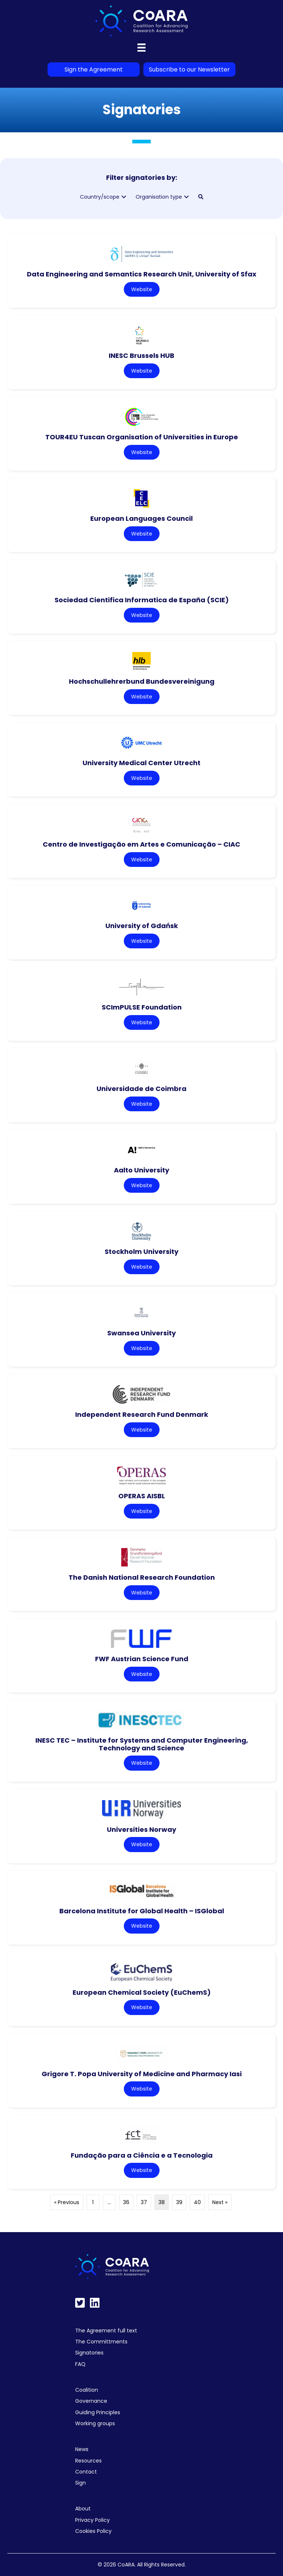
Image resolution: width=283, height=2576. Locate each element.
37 (144, 2202)
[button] (123, 197)
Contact (86, 2471)
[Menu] (141, 47)
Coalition (86, 2390)
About (83, 2508)
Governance (91, 2401)
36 (126, 2202)
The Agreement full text (106, 2330)
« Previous (66, 2202)
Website (141, 289)
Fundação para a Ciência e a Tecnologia (142, 2155)
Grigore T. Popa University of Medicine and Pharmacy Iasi (142, 2073)
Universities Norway (141, 1829)
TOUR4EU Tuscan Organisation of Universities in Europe (141, 437)
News (81, 2449)
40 (197, 2202)
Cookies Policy (93, 2531)
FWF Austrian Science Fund (141, 1658)
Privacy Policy (92, 2520)
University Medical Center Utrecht (141, 762)
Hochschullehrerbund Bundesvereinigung (141, 681)
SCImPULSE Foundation (142, 1007)
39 (179, 2202)
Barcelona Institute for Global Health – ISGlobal (141, 1911)
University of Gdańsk (141, 925)
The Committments (101, 2341)
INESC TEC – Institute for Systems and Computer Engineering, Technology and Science (141, 1744)
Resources (88, 2460)
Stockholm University (141, 1251)
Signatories (89, 2352)
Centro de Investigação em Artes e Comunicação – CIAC (141, 844)
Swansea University (141, 1333)
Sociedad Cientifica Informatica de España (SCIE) (142, 599)
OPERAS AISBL (141, 1495)
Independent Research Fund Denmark (141, 1414)
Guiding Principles (97, 2412)
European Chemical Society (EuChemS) (142, 1992)
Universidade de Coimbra (141, 1088)
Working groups (95, 2423)
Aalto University (141, 1170)
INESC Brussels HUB (141, 355)
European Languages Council (141, 518)
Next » (219, 2202)
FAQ (80, 2364)
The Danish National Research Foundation (142, 1577)
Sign (80, 2482)
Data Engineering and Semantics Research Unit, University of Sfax (141, 274)
